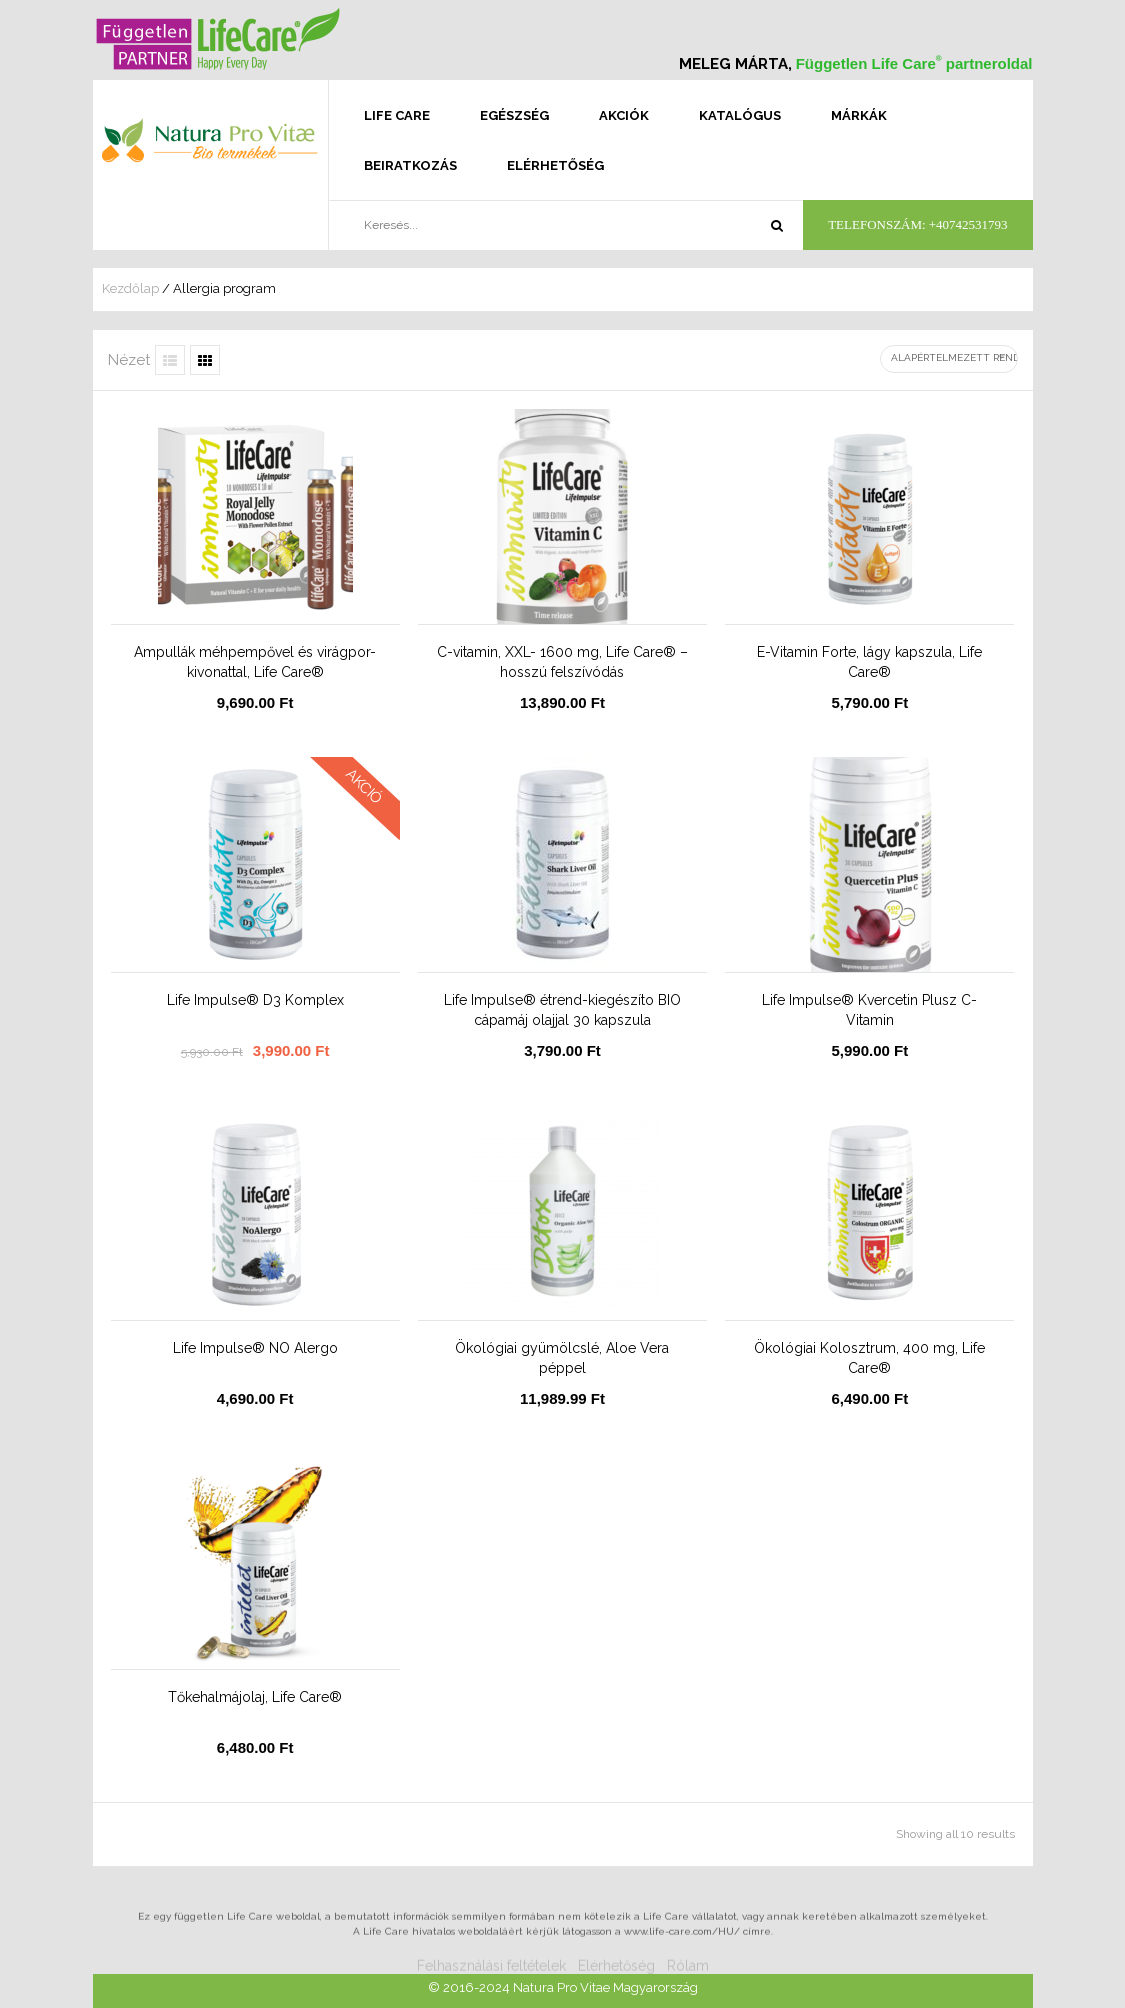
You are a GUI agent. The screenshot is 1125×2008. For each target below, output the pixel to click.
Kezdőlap (130, 288)
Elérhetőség (555, 165)
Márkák (859, 115)
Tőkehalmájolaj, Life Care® (255, 1697)
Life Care (397, 115)
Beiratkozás (410, 165)
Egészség (514, 115)
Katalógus (740, 115)
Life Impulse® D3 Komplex (255, 1000)
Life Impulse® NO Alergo (255, 1348)
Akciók (624, 115)
